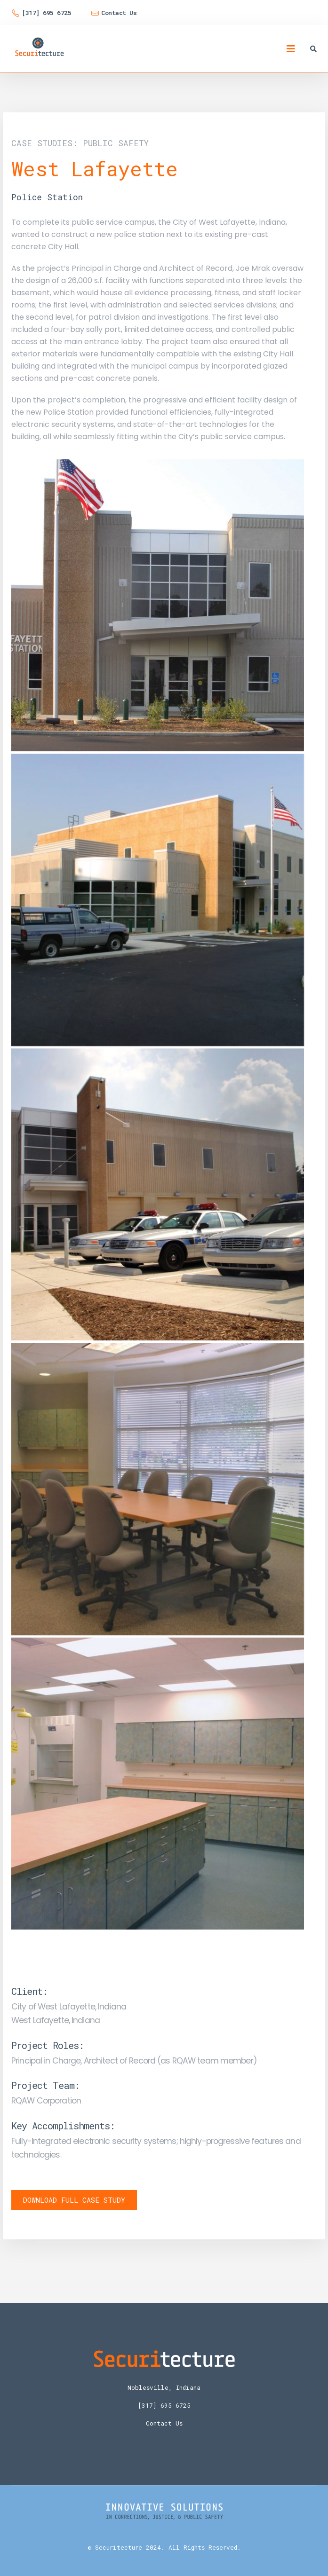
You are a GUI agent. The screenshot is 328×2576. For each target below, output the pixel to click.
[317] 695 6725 (164, 2405)
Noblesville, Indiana (164, 2387)
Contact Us (164, 2423)
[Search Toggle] (313, 49)
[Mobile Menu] (291, 48)
